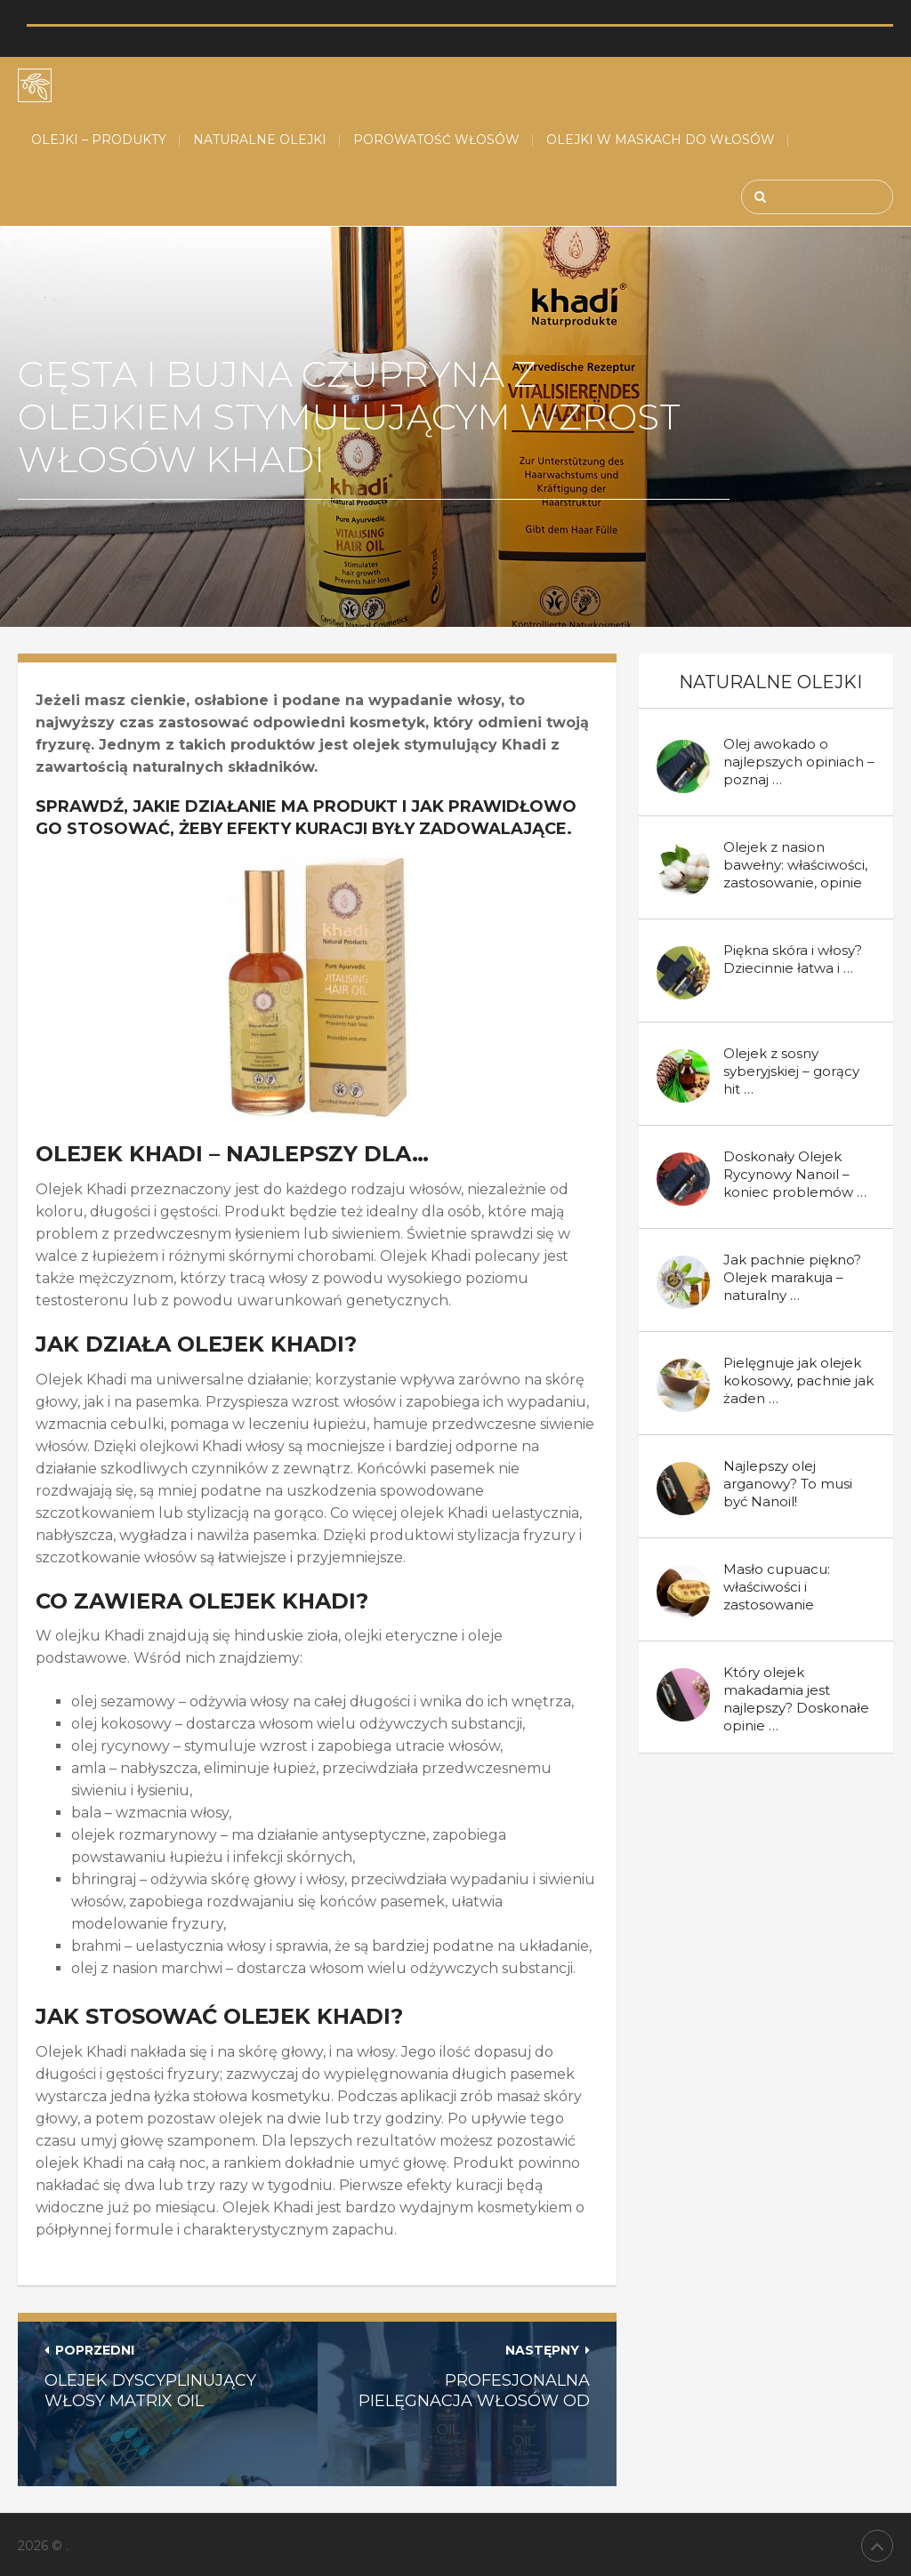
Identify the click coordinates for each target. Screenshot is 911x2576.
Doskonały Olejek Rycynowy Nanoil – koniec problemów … (795, 1174)
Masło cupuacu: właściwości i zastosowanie (776, 1587)
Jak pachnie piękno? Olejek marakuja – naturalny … (792, 1277)
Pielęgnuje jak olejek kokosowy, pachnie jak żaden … (798, 1380)
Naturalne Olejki (260, 140)
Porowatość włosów (436, 140)
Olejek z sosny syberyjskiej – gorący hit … (791, 1071)
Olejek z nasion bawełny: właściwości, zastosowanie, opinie (795, 865)
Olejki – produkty (98, 140)
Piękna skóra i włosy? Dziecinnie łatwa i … (792, 959)
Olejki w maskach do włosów (660, 140)
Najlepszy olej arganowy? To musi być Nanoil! (787, 1483)
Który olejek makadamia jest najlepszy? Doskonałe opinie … (796, 1699)
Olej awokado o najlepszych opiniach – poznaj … (799, 761)
